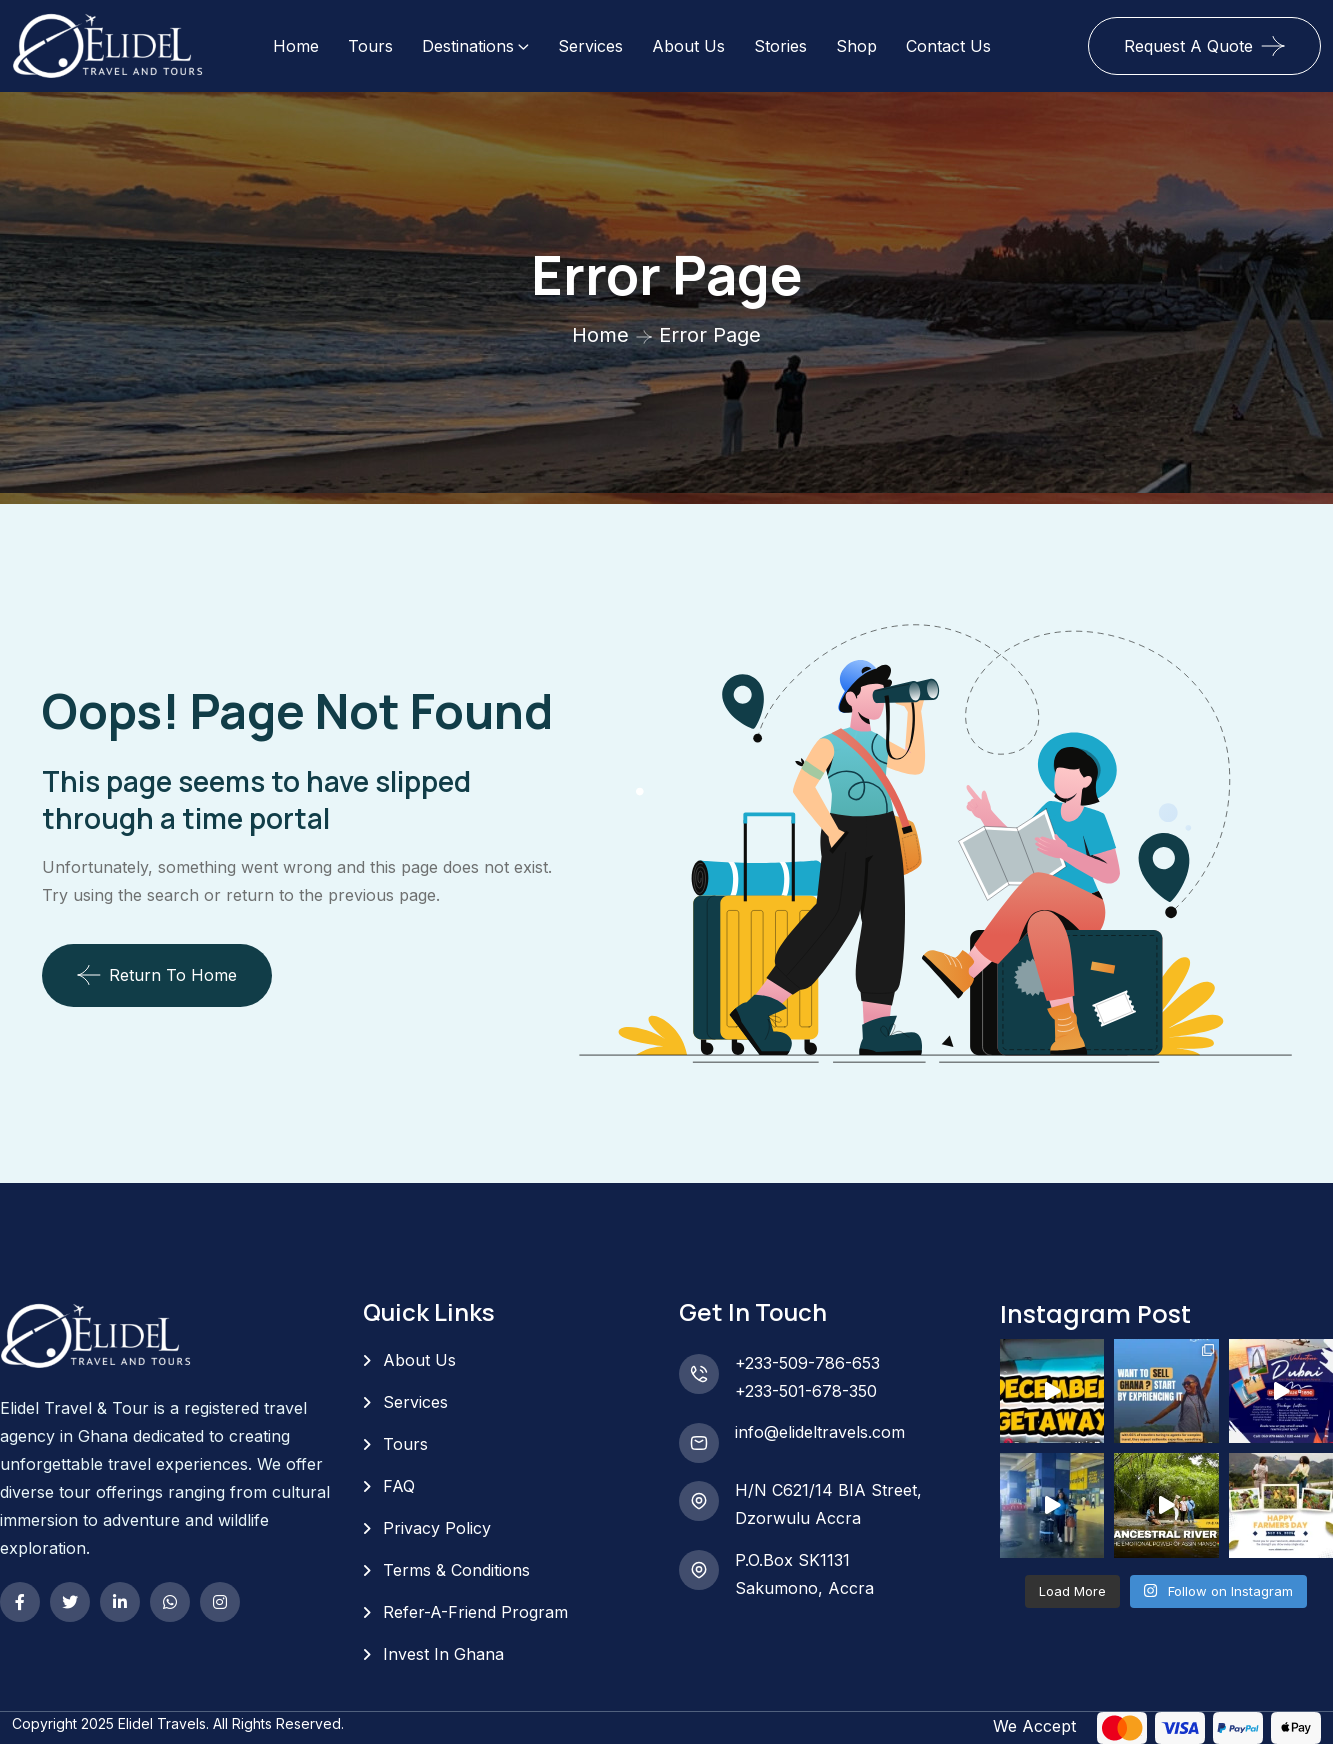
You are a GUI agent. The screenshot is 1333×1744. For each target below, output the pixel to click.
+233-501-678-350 (806, 1391)
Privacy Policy (437, 1528)
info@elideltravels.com (820, 1432)
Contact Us (948, 46)
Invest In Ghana (443, 1654)
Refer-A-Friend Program (475, 1612)
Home (296, 46)
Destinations (468, 46)
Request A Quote (1188, 46)
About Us (688, 46)
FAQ (399, 1486)
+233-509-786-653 (807, 1363)
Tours (370, 46)
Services (590, 46)
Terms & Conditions (456, 1570)
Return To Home (157, 975)
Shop (856, 46)
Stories (780, 46)
